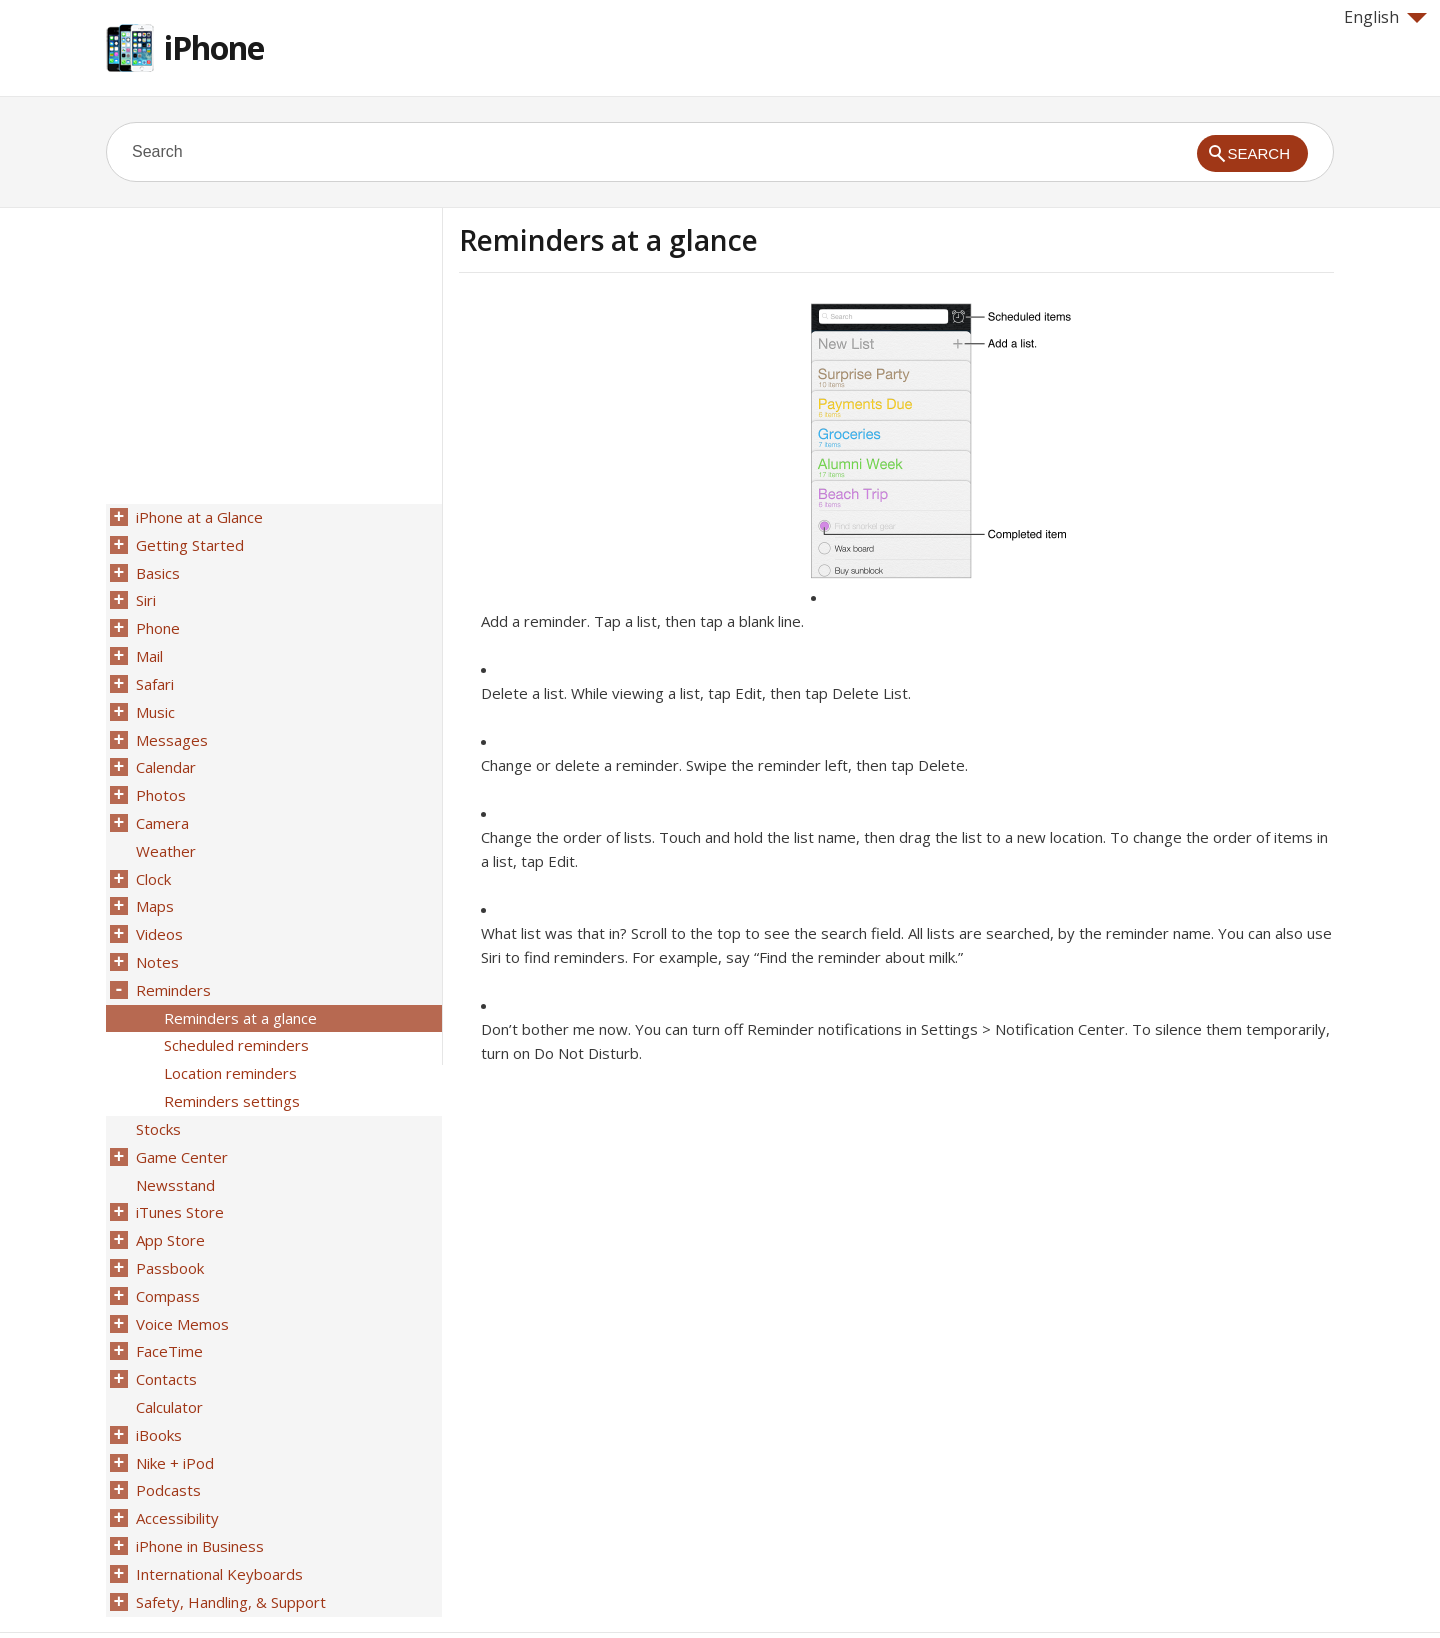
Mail (147, 647)
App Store (168, 1193)
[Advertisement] (627, 443)
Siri (144, 595)
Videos (157, 907)
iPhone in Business (198, 1479)
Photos (159, 777)
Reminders (171, 959)
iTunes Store (178, 1167)
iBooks (157, 1375)
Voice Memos (180, 1271)
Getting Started (188, 543)
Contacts (164, 1323)
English (1385, 17)
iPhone (214, 47)
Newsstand (173, 1141)
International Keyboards (217, 1505)
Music (153, 699)
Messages (170, 725)
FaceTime (167, 1297)
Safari (153, 673)
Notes (155, 933)
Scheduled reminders (234, 1011)
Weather (164, 829)
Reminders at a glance (238, 985)
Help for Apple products (178, 1590)
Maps (153, 881)
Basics (156, 569)
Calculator (167, 1349)
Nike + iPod (173, 1401)
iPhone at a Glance (197, 517)
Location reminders (228, 1037)
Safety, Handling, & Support (229, 1531)
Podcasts (166, 1427)
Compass (166, 1245)
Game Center (180, 1115)
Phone (156, 621)
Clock (151, 855)
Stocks (156, 1089)
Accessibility (175, 1453)
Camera (160, 803)
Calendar (164, 751)
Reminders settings (230, 1063)
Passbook (168, 1219)
